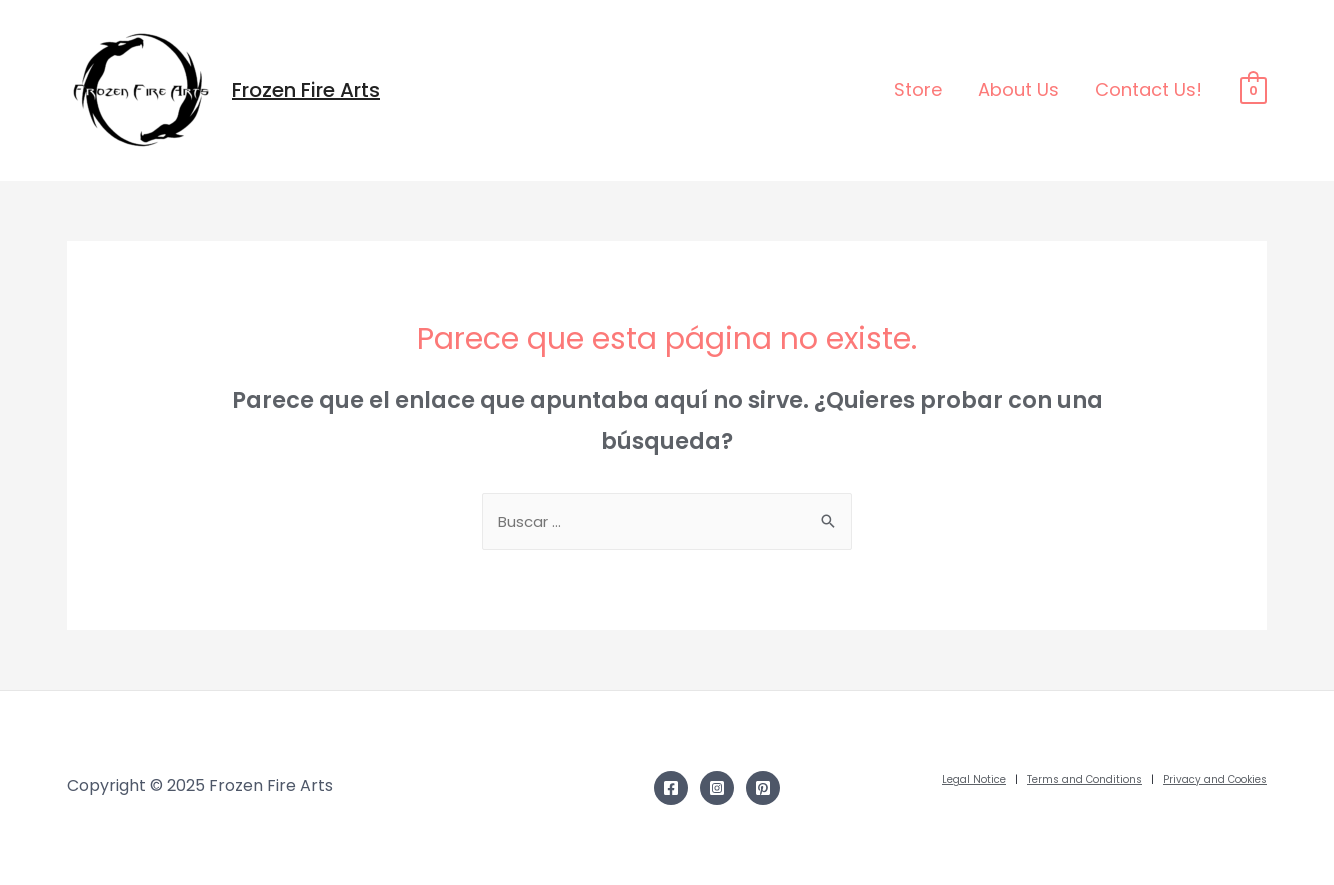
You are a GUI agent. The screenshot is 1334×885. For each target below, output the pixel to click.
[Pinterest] (763, 788)
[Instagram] (717, 788)
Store (918, 89)
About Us (1018, 89)
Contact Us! (1148, 89)
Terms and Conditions (1084, 779)
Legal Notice (974, 779)
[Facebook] (671, 788)
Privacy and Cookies (1215, 779)
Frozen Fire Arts (306, 90)
